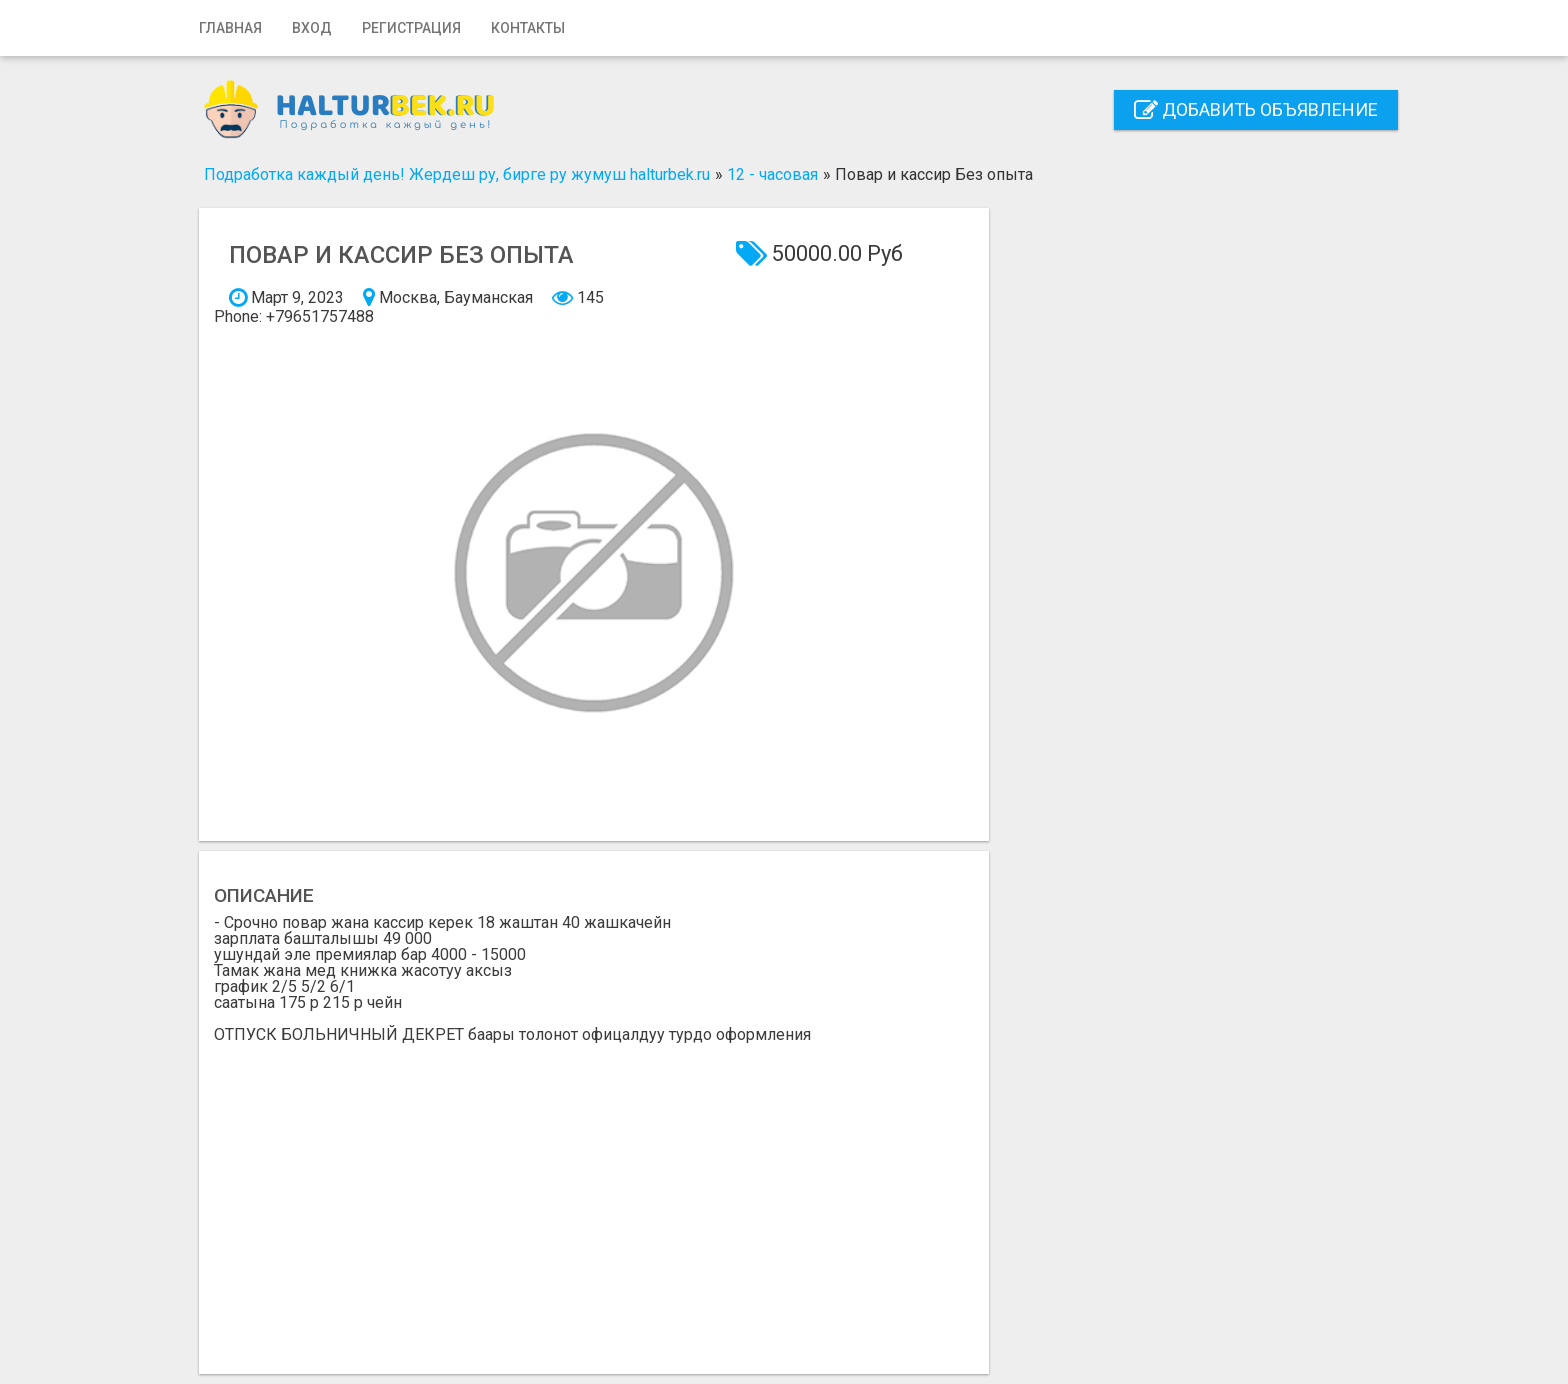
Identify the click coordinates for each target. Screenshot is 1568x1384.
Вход (312, 28)
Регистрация (411, 28)
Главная (230, 28)
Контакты (528, 28)
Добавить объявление (1256, 109)
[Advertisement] (594, 1193)
